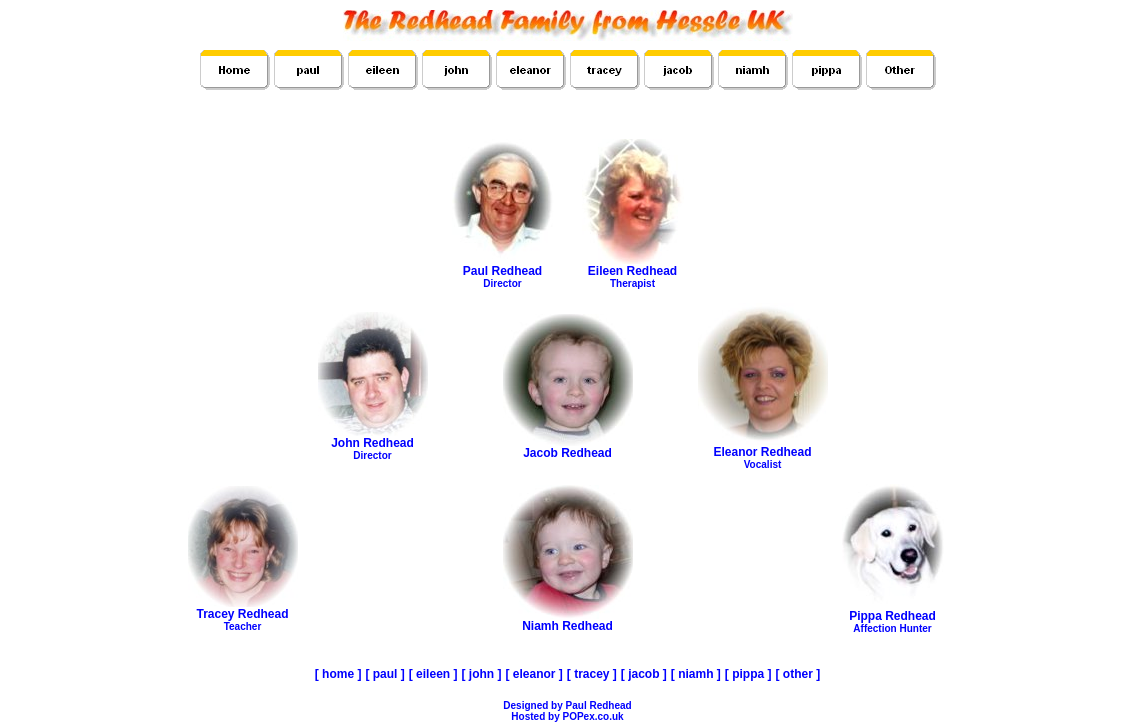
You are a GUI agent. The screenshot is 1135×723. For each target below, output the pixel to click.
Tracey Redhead (243, 614)
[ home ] (338, 674)
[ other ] (798, 674)
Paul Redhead (503, 271)
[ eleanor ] (533, 674)
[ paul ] (384, 674)
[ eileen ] (433, 674)
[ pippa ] (748, 674)
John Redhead (373, 443)
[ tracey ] (592, 674)
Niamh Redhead (568, 620)
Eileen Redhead (633, 271)
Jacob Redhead (568, 447)
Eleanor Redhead (763, 452)
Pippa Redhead (893, 616)
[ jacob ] (644, 674)
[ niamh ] (696, 674)
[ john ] (481, 674)
